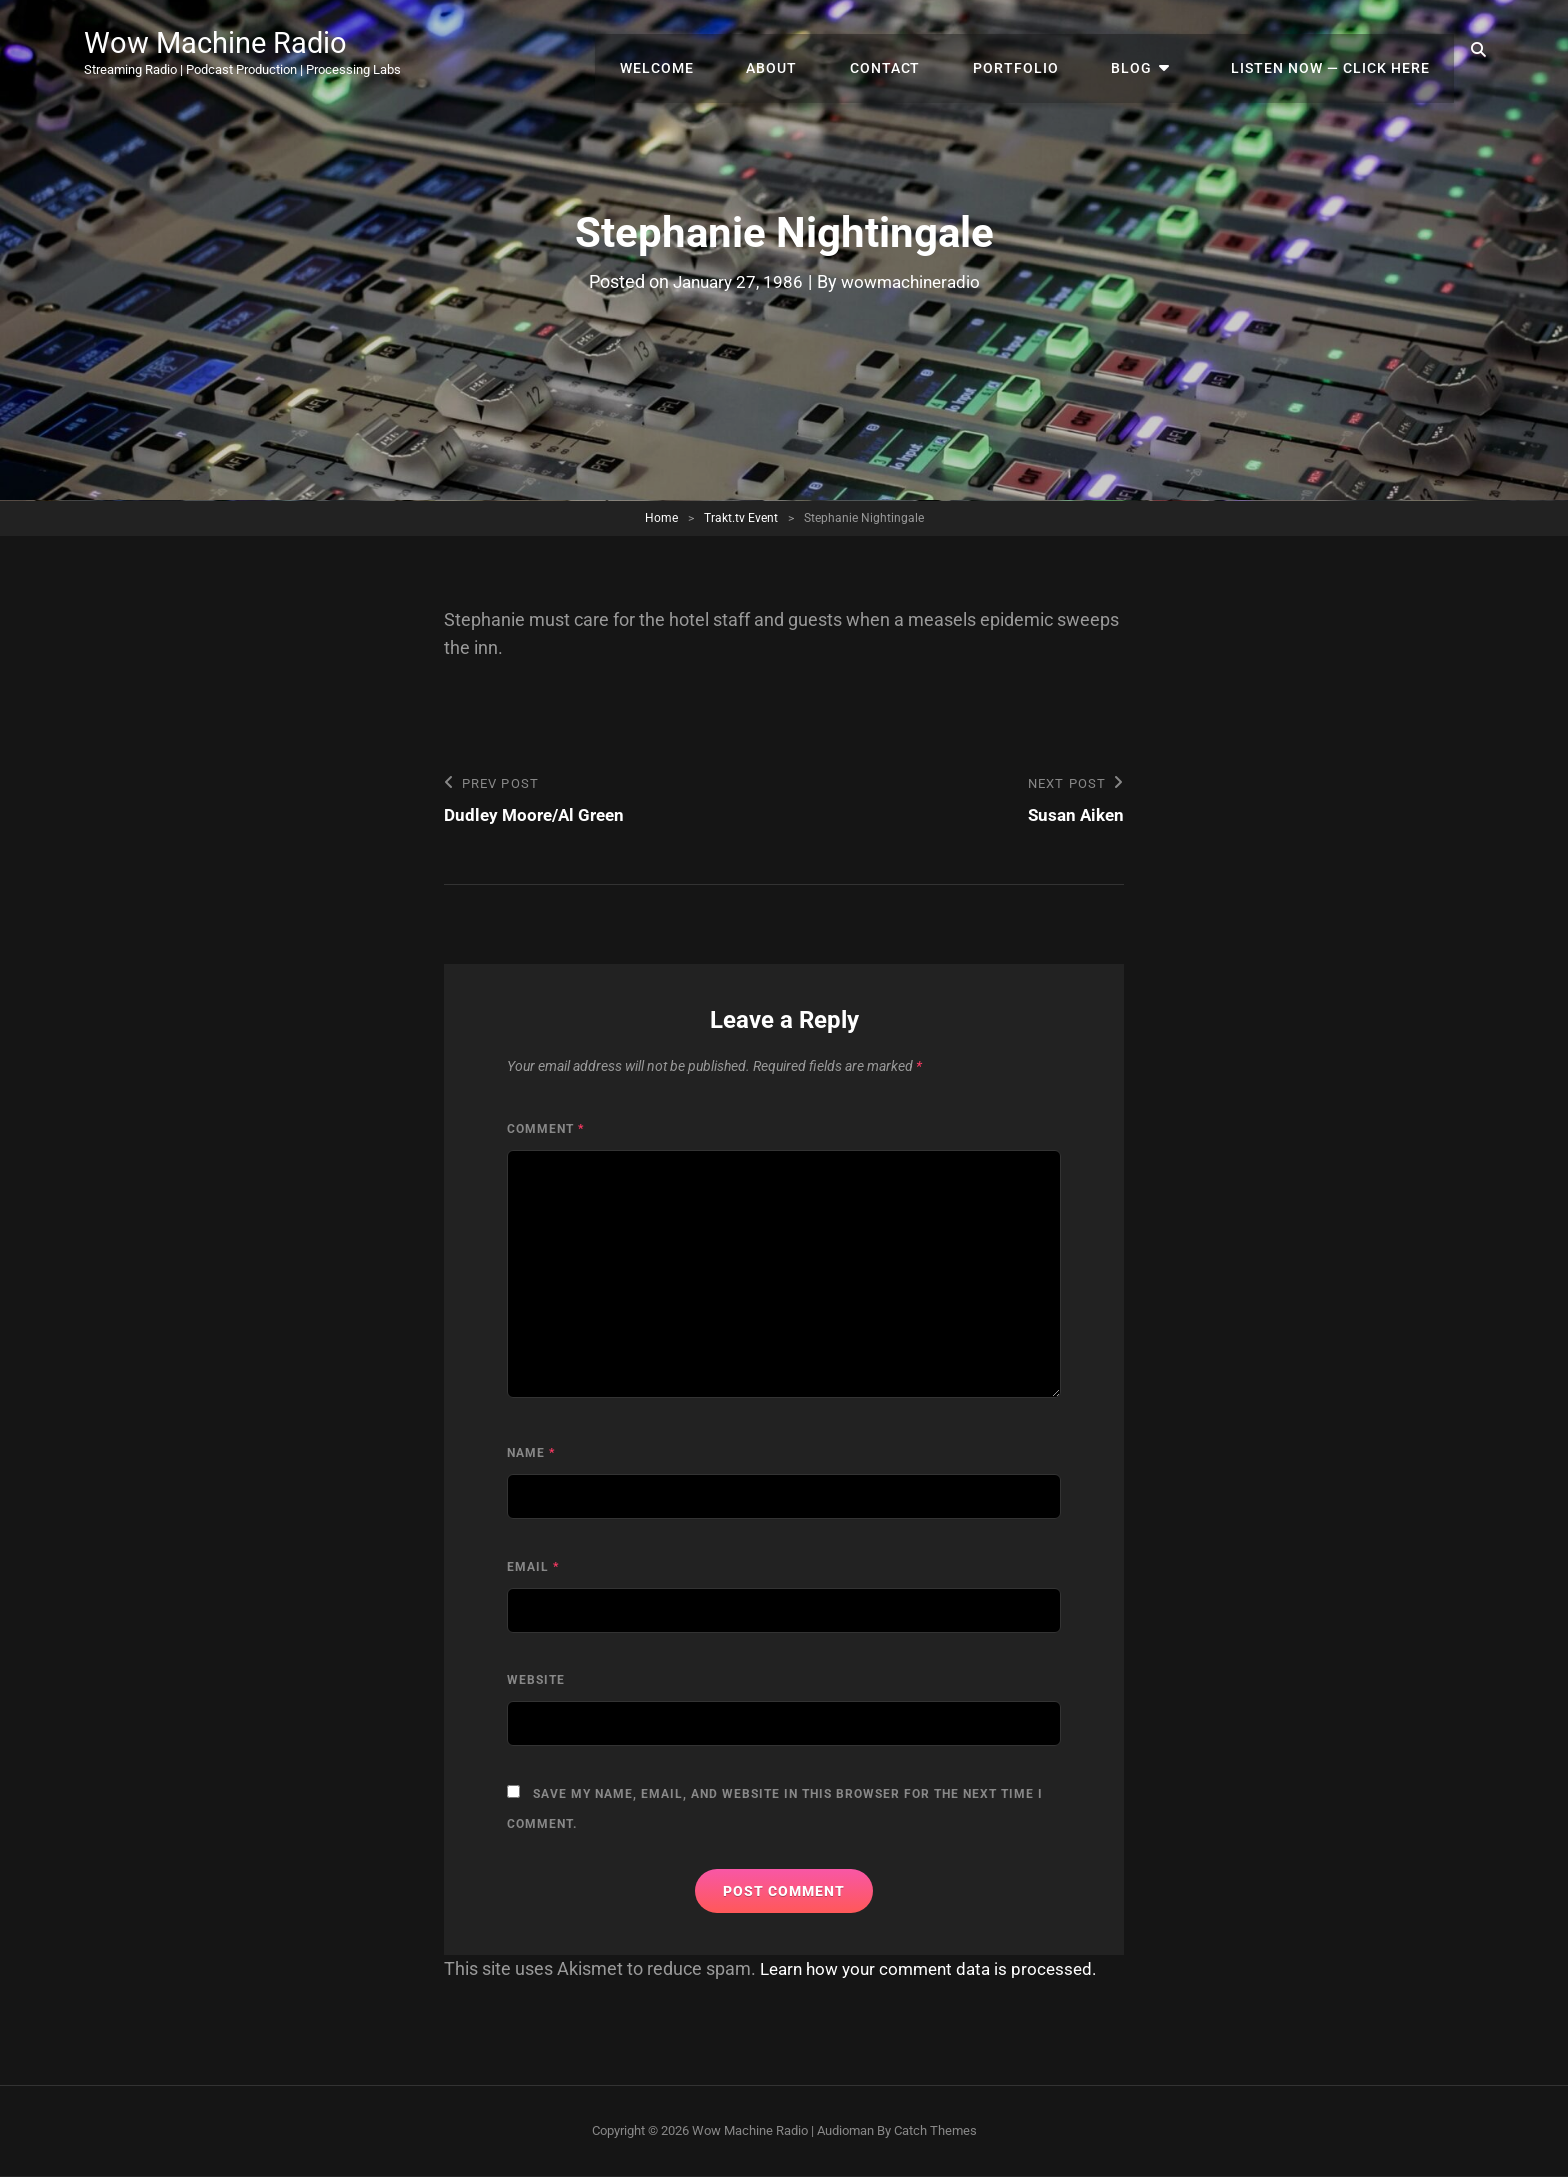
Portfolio (1045, 50)
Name (531, 1454)
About (817, 50)
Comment (545, 1130)
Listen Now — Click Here (1334, 50)
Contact (922, 50)
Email (533, 1568)
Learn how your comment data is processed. (936, 1969)
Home (661, 518)
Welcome (711, 50)
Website (536, 1681)
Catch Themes (935, 2131)
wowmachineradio (913, 281)
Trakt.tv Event (741, 518)
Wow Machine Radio (229, 42)
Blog (1152, 50)
